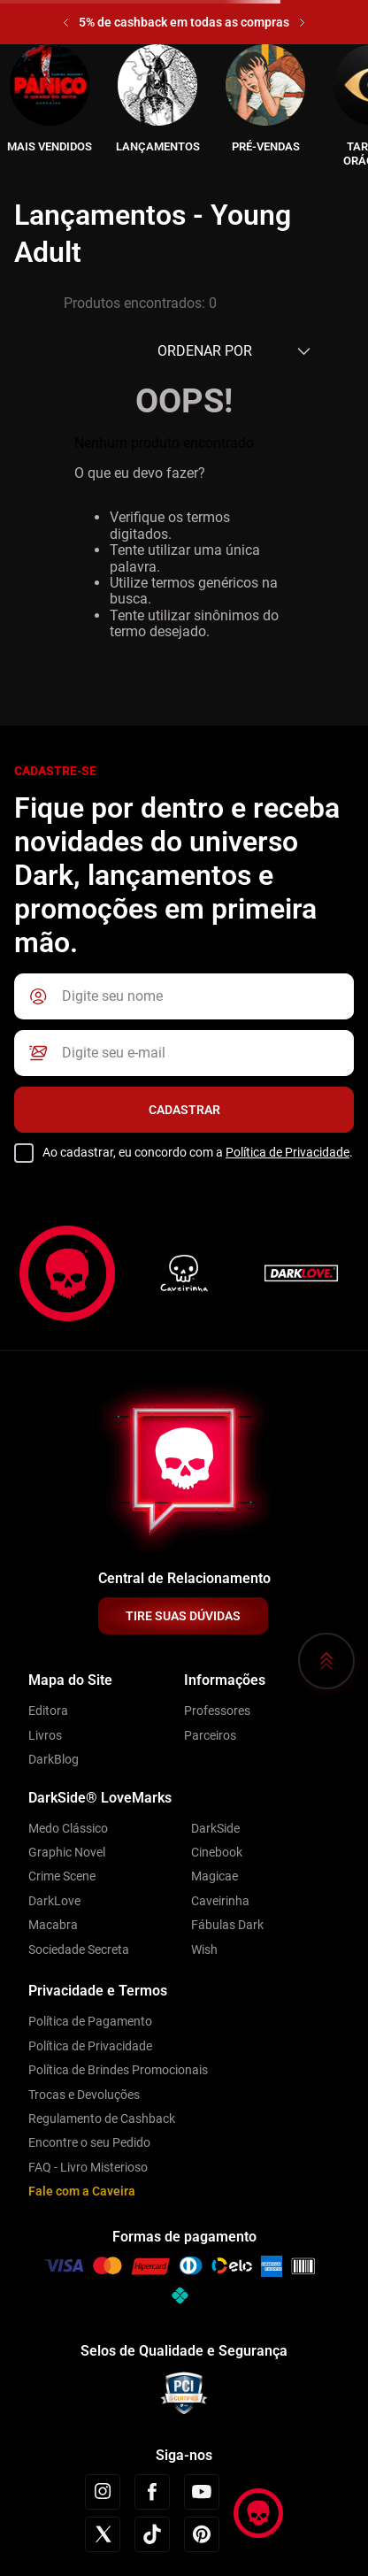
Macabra (53, 1925)
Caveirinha (220, 1901)
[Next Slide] (302, 23)
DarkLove (54, 1901)
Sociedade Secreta (78, 1949)
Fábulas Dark (227, 1925)
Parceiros (210, 1735)
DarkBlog (53, 1759)
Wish (204, 1949)
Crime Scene (62, 1876)
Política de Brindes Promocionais (118, 2070)
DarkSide (215, 1828)
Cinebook (216, 1852)
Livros (45, 1735)
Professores (217, 1710)
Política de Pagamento (90, 2021)
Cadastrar (184, 1110)
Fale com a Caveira (81, 2191)
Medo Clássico (68, 1828)
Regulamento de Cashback (101, 2118)
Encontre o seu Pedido (89, 2142)
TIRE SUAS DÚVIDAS (183, 1616)
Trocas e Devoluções (84, 2095)
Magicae (214, 1876)
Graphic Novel (66, 1852)
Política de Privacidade (287, 1152)
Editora (48, 1710)
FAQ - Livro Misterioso (88, 2167)
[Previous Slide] (66, 23)
